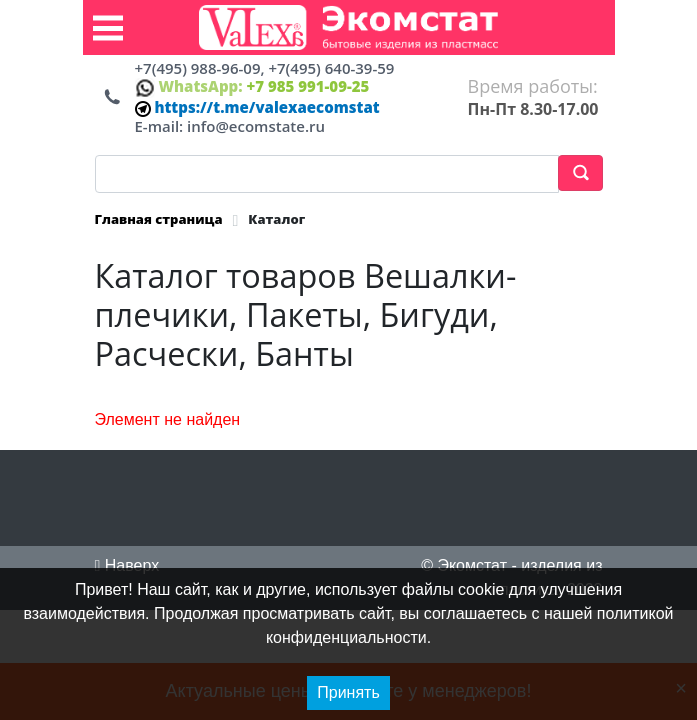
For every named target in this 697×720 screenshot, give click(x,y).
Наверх (127, 565)
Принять (348, 692)
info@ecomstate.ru (256, 126)
